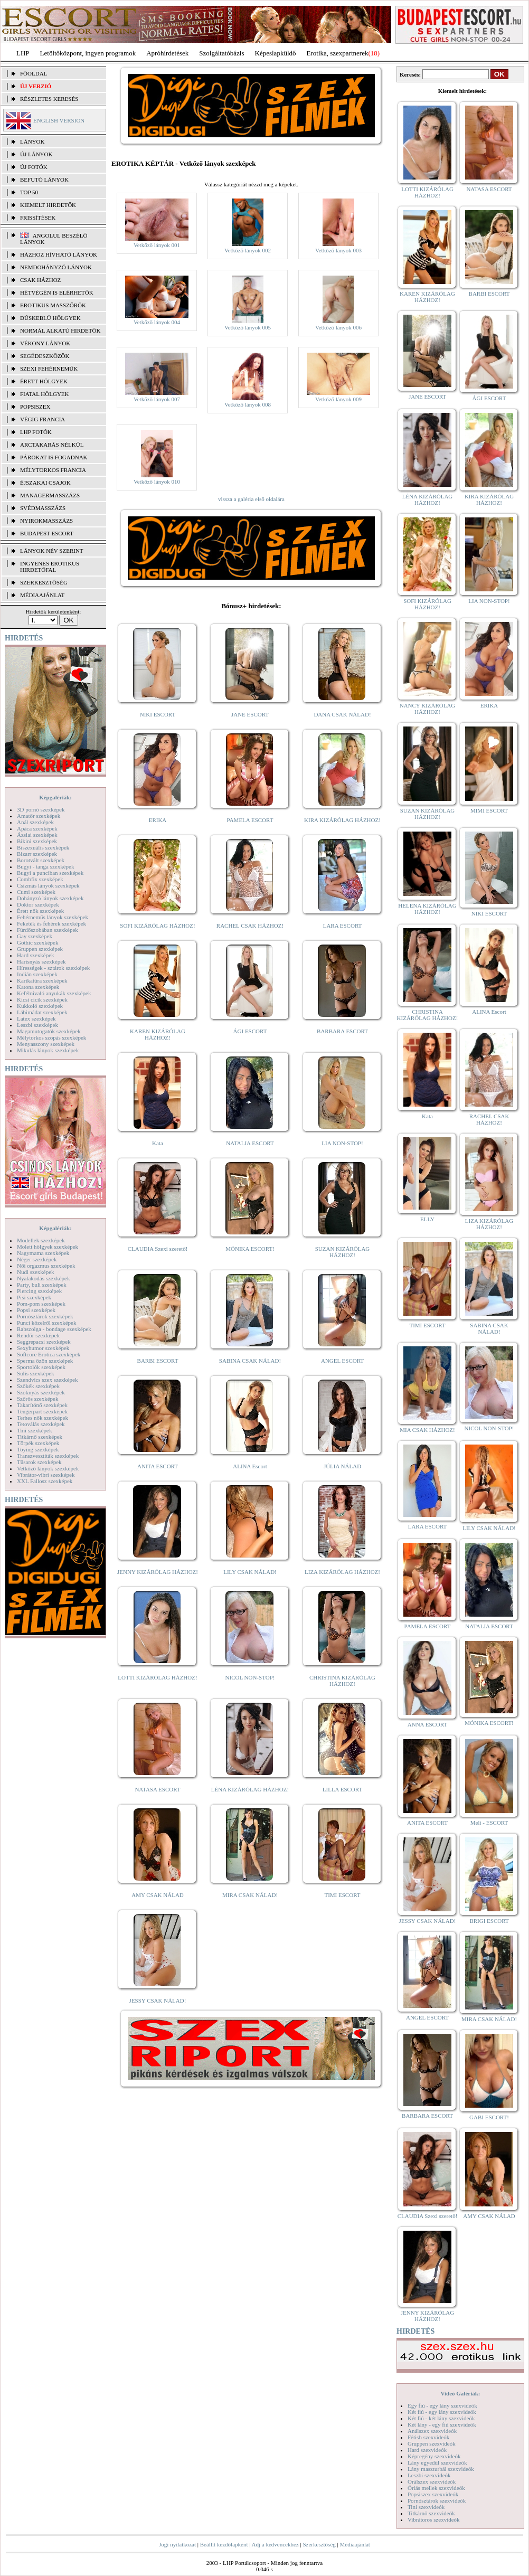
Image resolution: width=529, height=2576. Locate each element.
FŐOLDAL (33, 73)
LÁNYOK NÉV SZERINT (51, 551)
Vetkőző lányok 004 (157, 322)
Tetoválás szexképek (41, 1424)
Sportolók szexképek (41, 1367)
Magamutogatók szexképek (49, 1031)
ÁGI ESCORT (250, 1031)
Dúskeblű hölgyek (50, 318)
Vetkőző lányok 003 (338, 250)
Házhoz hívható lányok (58, 254)
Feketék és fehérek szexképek (51, 923)
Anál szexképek (35, 822)
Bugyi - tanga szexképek (45, 866)
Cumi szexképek (36, 892)
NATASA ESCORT (157, 1789)
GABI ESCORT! (489, 2117)
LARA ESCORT (342, 925)
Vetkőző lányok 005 (247, 327)
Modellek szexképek (41, 1240)
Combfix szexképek (40, 879)
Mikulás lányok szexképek (48, 1050)
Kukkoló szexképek (40, 1006)
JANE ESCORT (250, 714)
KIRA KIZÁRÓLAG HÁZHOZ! (342, 820)
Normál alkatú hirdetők (60, 330)
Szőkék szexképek (38, 1386)
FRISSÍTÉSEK (37, 217)
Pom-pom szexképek (41, 1303)
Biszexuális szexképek (43, 847)
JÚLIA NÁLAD (342, 1466)
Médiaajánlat (354, 2544)
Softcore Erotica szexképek (48, 1354)
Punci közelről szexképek (46, 1322)
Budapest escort (46, 533)
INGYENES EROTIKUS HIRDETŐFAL (49, 566)
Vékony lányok (45, 343)
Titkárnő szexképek (39, 1436)
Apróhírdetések (167, 53)
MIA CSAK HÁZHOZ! (427, 1430)
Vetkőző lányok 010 (157, 481)
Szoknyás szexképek (41, 1392)
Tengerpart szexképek (42, 1411)
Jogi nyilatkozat (177, 2544)
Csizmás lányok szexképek (48, 885)
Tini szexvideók (426, 2507)
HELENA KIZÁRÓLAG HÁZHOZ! (427, 908)
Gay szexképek (34, 936)
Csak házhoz (40, 280)
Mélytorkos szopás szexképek (51, 1037)
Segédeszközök (45, 356)
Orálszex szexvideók (432, 2481)
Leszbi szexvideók (429, 2475)
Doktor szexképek (38, 904)
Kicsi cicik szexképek (42, 999)
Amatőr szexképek (38, 816)
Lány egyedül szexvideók (437, 2462)
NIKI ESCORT (157, 714)
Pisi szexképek (34, 1297)
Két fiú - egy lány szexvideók (442, 2412)
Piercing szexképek (39, 1291)
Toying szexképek (38, 1449)
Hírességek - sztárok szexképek (53, 968)
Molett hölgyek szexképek (47, 1246)
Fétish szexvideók (428, 2437)
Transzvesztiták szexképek (48, 1455)
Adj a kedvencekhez (275, 2544)
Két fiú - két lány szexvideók (441, 2418)
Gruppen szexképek (40, 949)
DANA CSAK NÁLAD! (342, 714)
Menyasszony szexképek (45, 1044)
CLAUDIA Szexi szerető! (158, 1248)
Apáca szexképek (37, 828)
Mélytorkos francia (53, 470)
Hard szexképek (35, 955)
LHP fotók (36, 432)
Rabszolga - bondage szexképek (54, 1329)
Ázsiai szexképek (37, 835)
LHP (23, 53)
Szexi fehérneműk (49, 368)
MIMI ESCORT (489, 810)
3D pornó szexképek (40, 809)
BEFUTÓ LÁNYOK (44, 179)
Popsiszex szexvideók (433, 2494)
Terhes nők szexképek (42, 1417)
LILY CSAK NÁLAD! (250, 1572)
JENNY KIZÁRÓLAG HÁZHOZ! (157, 1572)
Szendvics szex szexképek (47, 1379)
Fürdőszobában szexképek (47, 930)
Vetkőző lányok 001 (157, 245)
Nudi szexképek (35, 1272)
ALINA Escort (250, 1466)
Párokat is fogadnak (54, 457)
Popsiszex (35, 406)
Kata (157, 1143)
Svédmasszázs (42, 508)
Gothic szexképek (38, 942)
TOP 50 (29, 192)
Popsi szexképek (36, 1310)
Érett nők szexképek (40, 911)
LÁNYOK (32, 141)
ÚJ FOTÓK (34, 167)
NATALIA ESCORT (249, 1143)
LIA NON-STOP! (342, 1143)
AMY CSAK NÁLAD (157, 1895)
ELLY (427, 1219)
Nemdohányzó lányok (56, 267)
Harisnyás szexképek (41, 961)
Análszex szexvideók (432, 2431)
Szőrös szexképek (38, 1398)
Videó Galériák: (460, 2393)
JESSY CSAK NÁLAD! (157, 2000)
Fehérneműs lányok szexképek (52, 917)
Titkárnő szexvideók (431, 2513)
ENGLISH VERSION (58, 120)
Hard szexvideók (427, 2450)
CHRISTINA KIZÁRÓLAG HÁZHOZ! (342, 1680)
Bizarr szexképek (37, 854)
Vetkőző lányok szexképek (48, 1468)
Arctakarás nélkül (51, 444)
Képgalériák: (55, 797)
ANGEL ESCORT (342, 1360)
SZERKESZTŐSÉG (44, 582)
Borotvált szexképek (40, 860)
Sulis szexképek (35, 1373)
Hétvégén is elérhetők (56, 292)
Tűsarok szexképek (39, 1462)
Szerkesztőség (319, 2544)
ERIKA (158, 820)
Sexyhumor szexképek (43, 1348)
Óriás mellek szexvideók (436, 2488)
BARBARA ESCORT (342, 1031)
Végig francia (42, 419)
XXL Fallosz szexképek (44, 1481)
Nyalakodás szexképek (43, 1278)
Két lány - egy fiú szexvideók (442, 2424)
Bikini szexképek (37, 841)
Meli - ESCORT (489, 1822)
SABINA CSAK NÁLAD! (250, 1360)
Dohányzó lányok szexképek (50, 898)
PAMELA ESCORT (250, 820)
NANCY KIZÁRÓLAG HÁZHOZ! (428, 708)
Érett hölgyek (44, 381)
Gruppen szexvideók (432, 2443)
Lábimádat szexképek (42, 1012)
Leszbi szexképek (37, 1025)
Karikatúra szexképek (42, 980)
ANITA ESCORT (157, 1466)
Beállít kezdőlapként (224, 2544)
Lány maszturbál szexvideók (441, 2469)
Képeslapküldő (275, 53)
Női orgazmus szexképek (46, 1265)
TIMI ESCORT (342, 1895)
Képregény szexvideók (434, 2456)
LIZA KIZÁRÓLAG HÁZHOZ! (342, 1572)
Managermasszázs (50, 495)
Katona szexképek (38, 987)
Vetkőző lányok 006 (338, 327)
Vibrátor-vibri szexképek (45, 1474)
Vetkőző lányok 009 (338, 399)
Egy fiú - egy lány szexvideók (442, 2405)
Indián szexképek (37, 974)
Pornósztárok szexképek (45, 1316)
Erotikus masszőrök (53, 305)
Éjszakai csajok (45, 482)
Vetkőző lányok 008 (247, 404)
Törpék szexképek (38, 1443)
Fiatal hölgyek (44, 394)
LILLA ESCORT (342, 1789)
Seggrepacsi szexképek (44, 1341)
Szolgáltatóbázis (221, 53)
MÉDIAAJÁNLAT (42, 595)
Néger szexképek (36, 1259)
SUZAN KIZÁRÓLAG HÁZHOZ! (342, 1251)
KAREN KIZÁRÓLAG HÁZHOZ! (157, 1034)
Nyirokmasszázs (46, 520)
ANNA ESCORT (427, 1724)
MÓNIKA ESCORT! (250, 1248)
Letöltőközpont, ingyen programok (88, 53)
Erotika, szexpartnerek (338, 53)
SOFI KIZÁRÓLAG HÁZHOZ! (157, 925)
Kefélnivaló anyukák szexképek (54, 993)
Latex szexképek (36, 1018)
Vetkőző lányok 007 (157, 399)
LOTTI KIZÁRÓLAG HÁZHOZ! (157, 1677)
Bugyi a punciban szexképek (50, 873)
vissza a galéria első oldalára (251, 499)
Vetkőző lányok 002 (247, 250)
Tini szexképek (34, 1430)
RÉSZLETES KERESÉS (49, 99)
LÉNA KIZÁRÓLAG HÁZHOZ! (250, 1789)
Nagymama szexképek (43, 1253)
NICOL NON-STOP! (250, 1677)
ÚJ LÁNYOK (36, 154)
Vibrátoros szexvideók (434, 2519)
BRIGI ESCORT (488, 1921)
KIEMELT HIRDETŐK (48, 205)
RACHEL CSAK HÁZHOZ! (250, 925)
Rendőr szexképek (38, 1335)
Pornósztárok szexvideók (437, 2500)
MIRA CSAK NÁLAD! (250, 1895)
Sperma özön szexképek (45, 1360)
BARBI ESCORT (157, 1360)
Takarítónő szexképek (42, 1405)
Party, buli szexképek (42, 1284)
